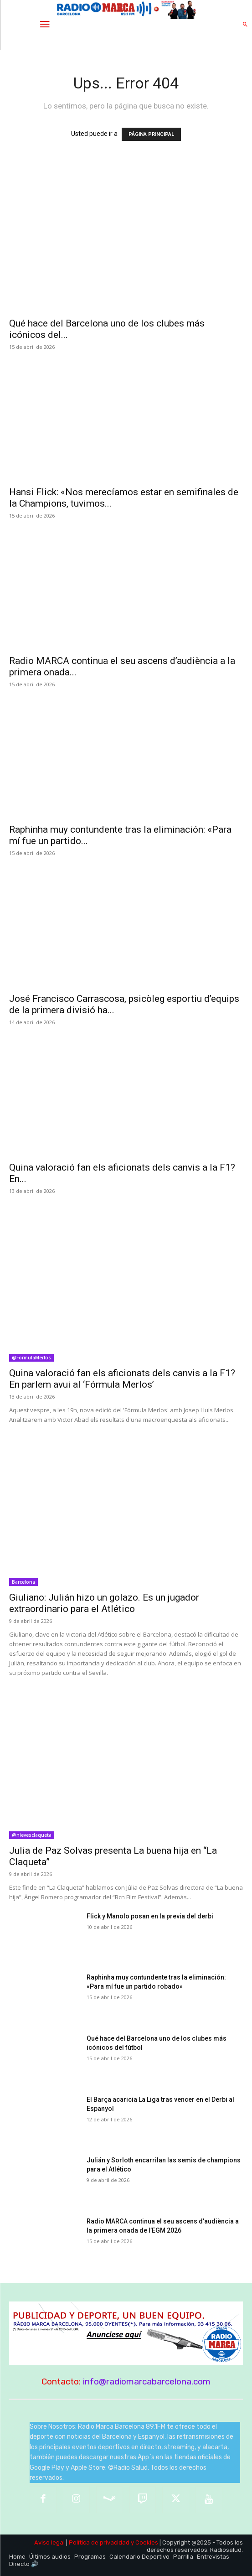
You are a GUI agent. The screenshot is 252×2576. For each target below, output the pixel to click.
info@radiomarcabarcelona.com (147, 2381)
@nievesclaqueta (31, 1835)
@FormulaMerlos (31, 1357)
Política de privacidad (99, 2542)
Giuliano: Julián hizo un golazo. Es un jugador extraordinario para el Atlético (104, 1603)
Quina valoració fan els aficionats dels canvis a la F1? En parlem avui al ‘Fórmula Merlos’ (122, 1379)
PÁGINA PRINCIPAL (151, 134)
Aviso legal (49, 2542)
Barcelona (23, 1582)
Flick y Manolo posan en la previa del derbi (150, 1916)
